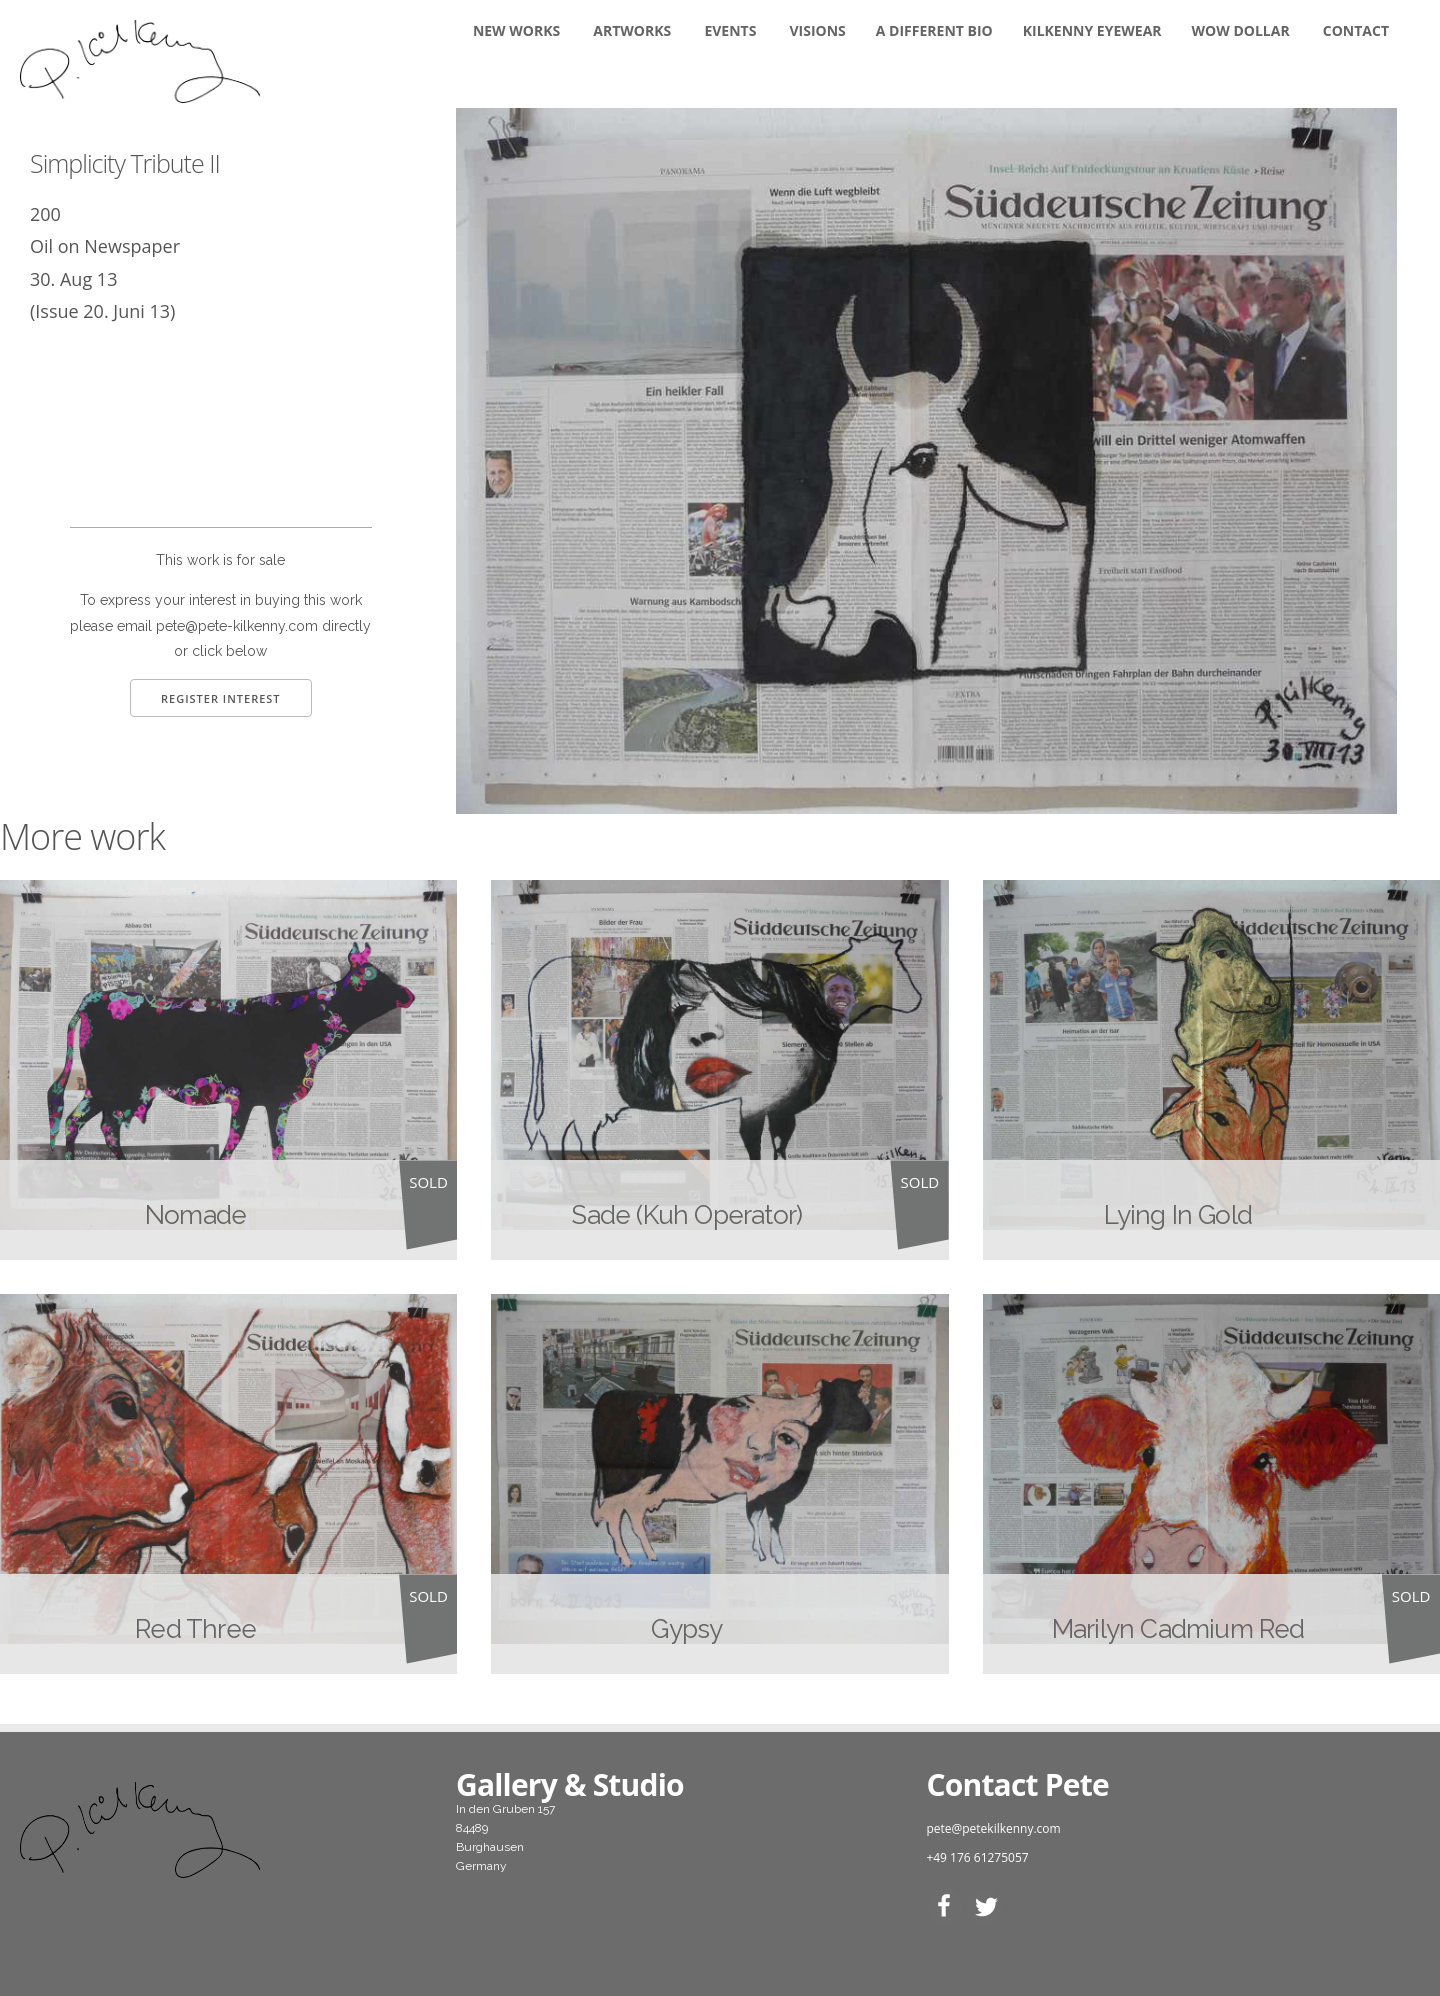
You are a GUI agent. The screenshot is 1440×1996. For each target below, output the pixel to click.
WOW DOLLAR (1241, 30)
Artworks (632, 30)
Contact (1356, 30)
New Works (516, 30)
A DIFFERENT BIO (934, 30)
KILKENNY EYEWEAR (1092, 30)
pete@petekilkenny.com (993, 1828)
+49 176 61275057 (977, 1857)
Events (730, 30)
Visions (818, 30)
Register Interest (221, 698)
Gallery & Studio (570, 1784)
